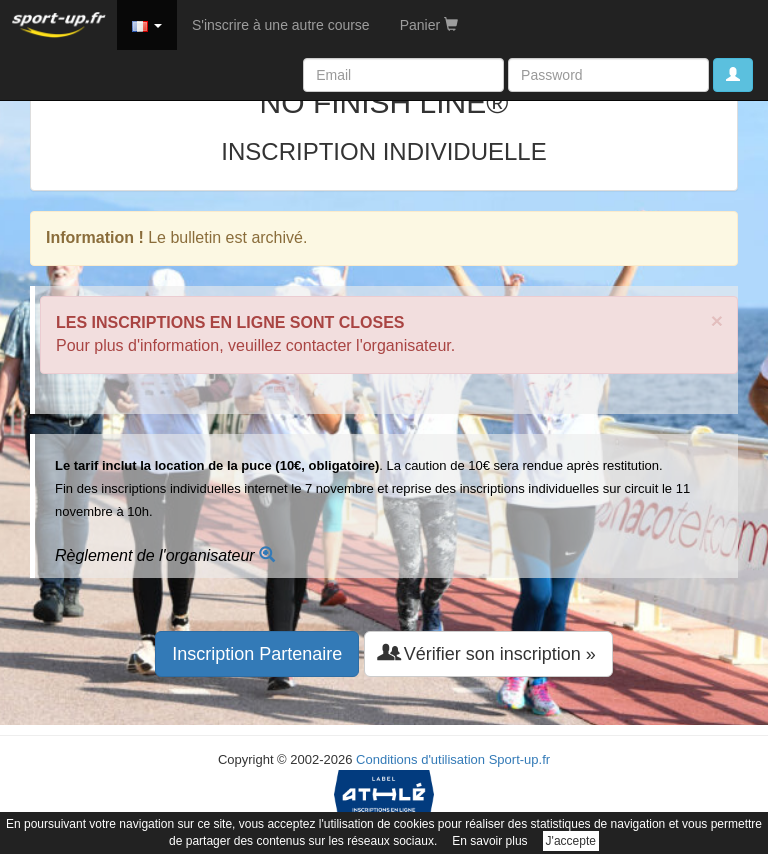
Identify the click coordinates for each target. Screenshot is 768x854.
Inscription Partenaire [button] (257, 654)
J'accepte (571, 841)
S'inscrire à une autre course (281, 25)
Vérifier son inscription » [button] (488, 653)
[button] (147, 25)
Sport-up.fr (519, 759)
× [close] (717, 320)
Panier (429, 25)
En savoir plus (489, 841)
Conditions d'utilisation (420, 759)
